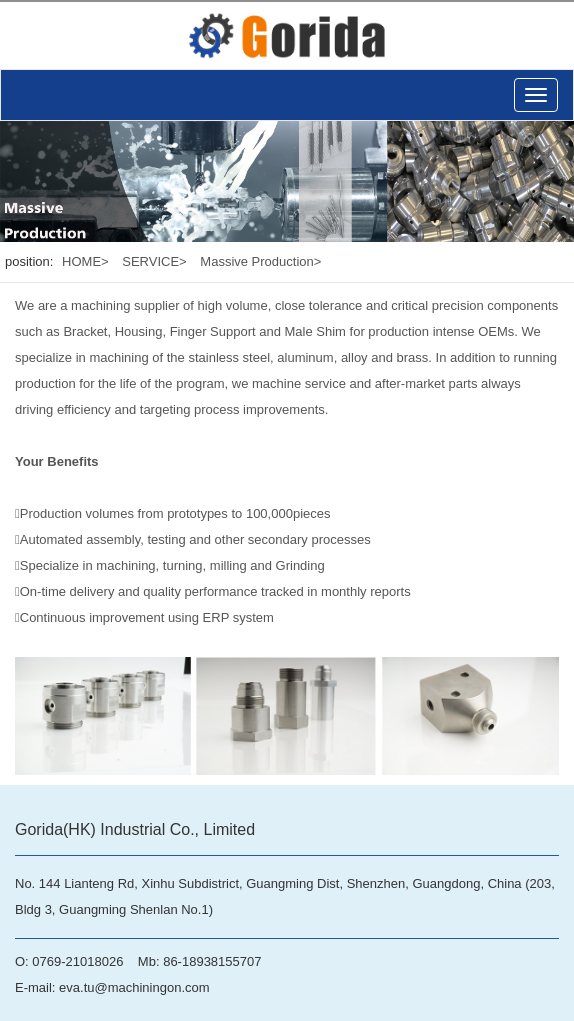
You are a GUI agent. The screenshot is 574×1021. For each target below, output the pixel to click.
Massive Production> (260, 261)
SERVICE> (154, 261)
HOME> (85, 261)
